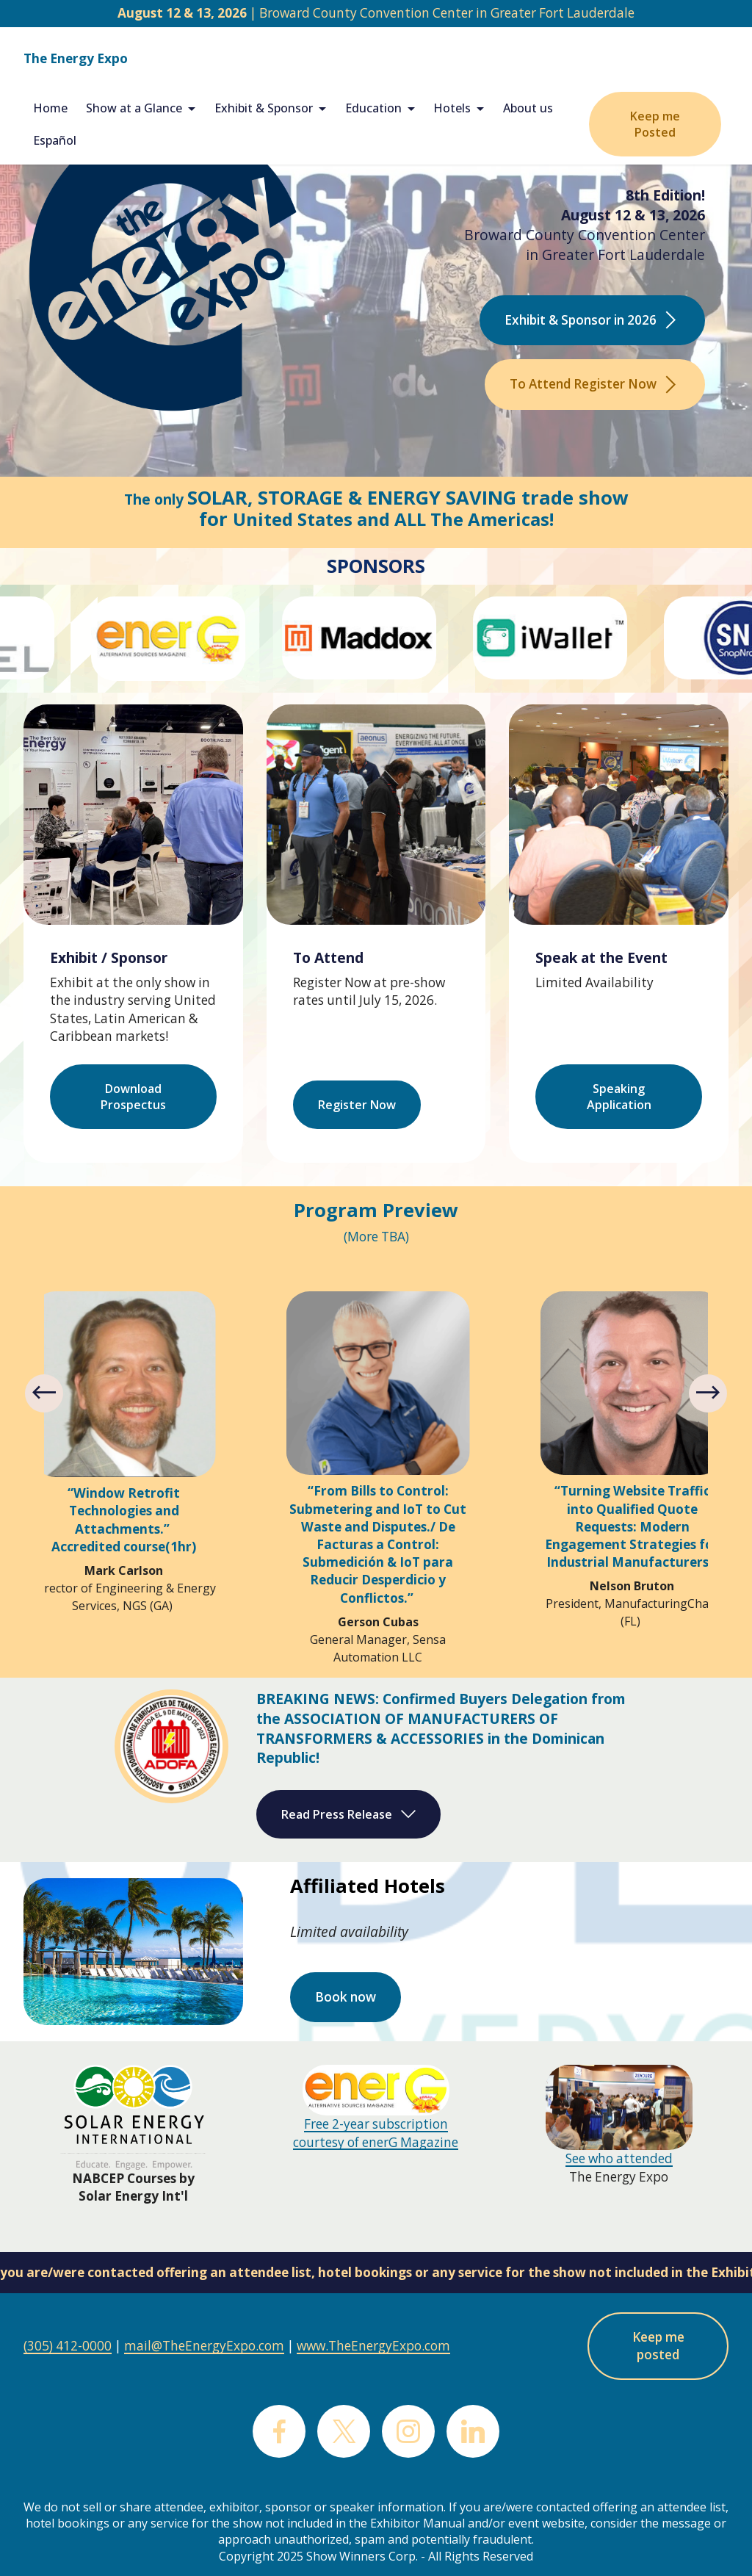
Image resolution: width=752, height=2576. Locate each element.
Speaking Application (619, 1096)
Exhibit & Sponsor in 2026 (592, 320)
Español (54, 140)
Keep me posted (658, 2345)
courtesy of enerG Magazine (375, 2142)
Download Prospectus (133, 1096)
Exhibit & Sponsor (263, 108)
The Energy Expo (76, 58)
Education (373, 108)
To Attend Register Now (595, 384)
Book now (345, 1996)
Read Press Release (348, 1814)
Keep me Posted (655, 124)
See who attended (619, 2158)
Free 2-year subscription (376, 2123)
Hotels (452, 108)
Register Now (357, 1105)
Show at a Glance (134, 108)
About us (528, 108)
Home (50, 108)
